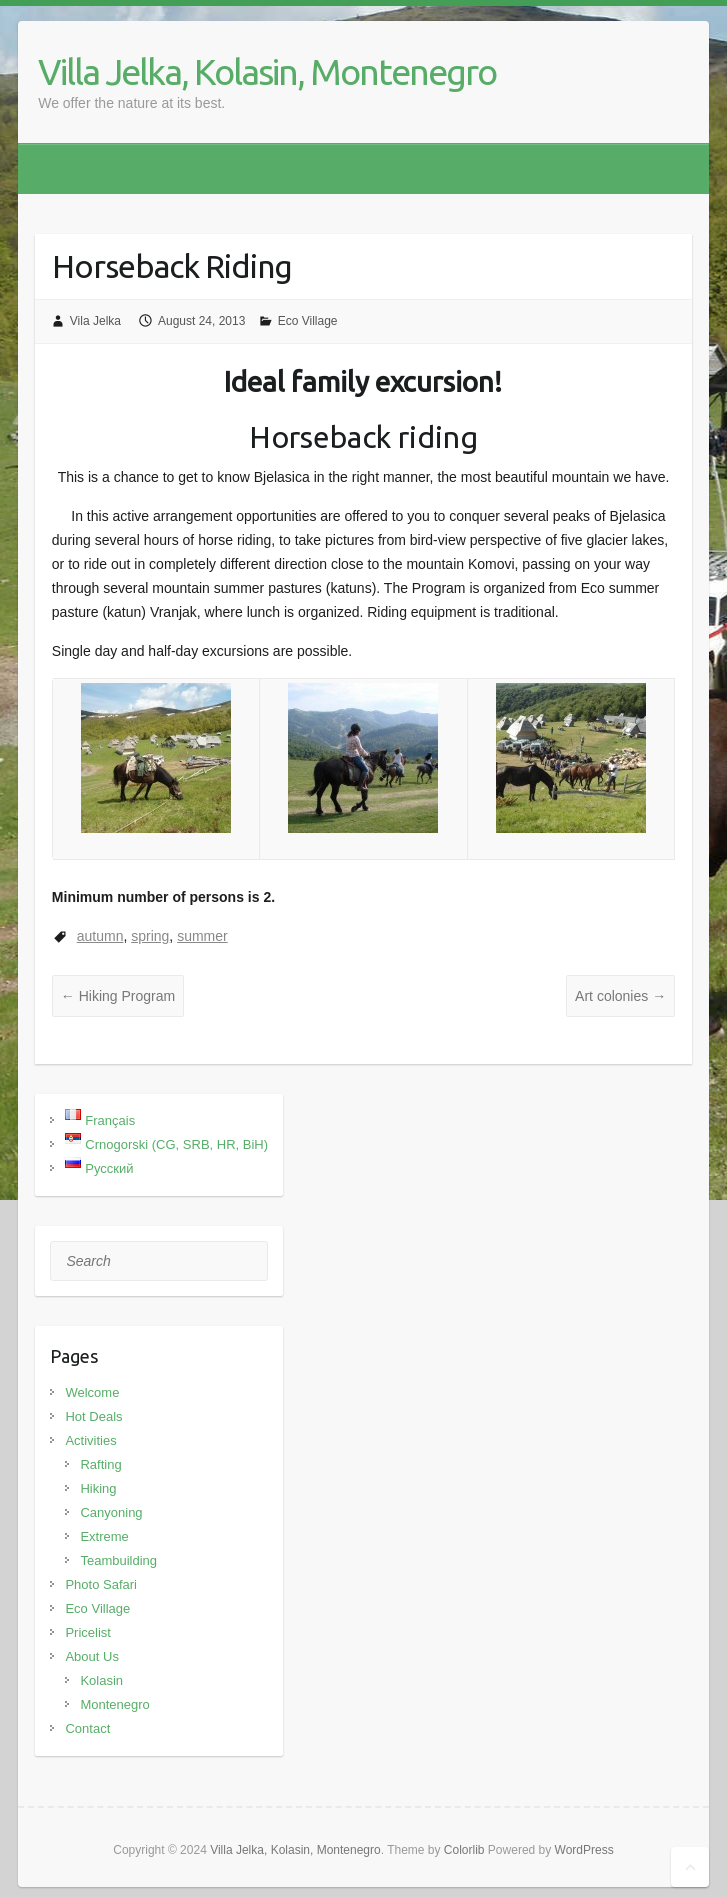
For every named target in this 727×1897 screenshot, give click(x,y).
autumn (100, 936)
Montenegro (114, 1704)
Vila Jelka (95, 321)
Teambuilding (118, 1560)
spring (150, 936)
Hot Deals (93, 1416)
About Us (91, 1656)
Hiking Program (118, 996)
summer (202, 936)
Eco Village (308, 321)
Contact (87, 1728)
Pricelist (88, 1632)
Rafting (100, 1464)
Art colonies (620, 996)
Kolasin (101, 1680)
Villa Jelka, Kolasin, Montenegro (267, 71)
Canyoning (111, 1512)
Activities (90, 1440)
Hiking (98, 1488)
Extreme (104, 1536)
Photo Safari (101, 1584)
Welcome (92, 1392)
